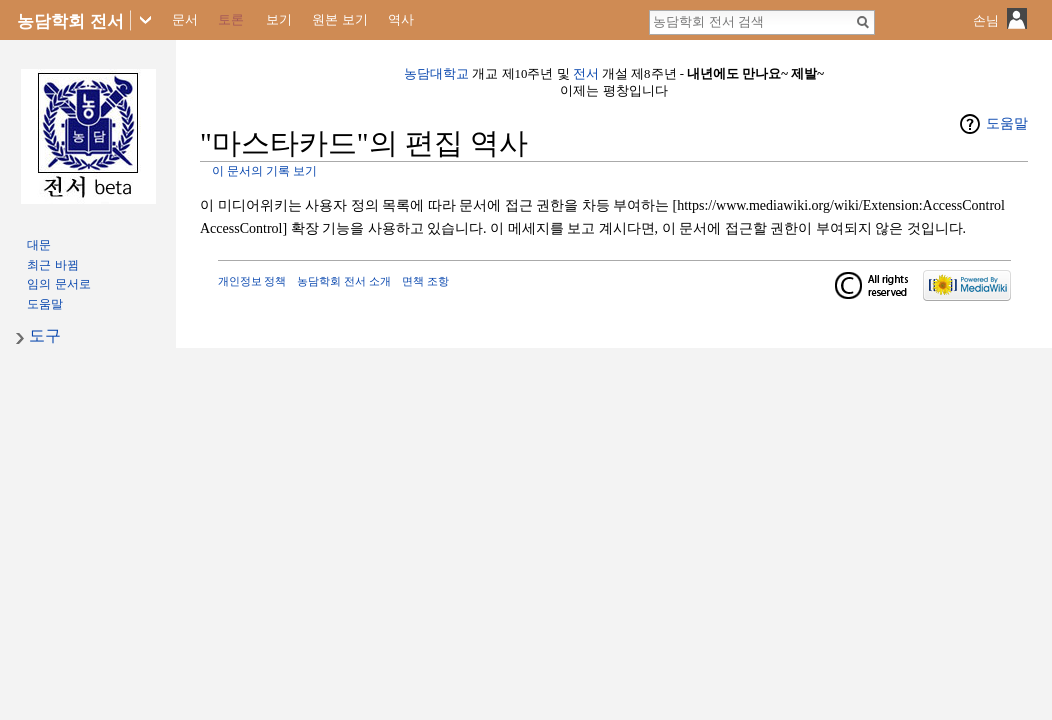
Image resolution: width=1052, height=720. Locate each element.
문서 (185, 19)
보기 (279, 19)
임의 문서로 (58, 284)
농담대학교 (436, 74)
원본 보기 (340, 19)
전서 (586, 74)
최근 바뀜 (52, 265)
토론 (231, 19)
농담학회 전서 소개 (344, 281)
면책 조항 (425, 281)
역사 (401, 19)
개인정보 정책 (252, 281)
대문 (39, 245)
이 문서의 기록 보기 (264, 171)
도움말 (1007, 123)
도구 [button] (45, 335)
